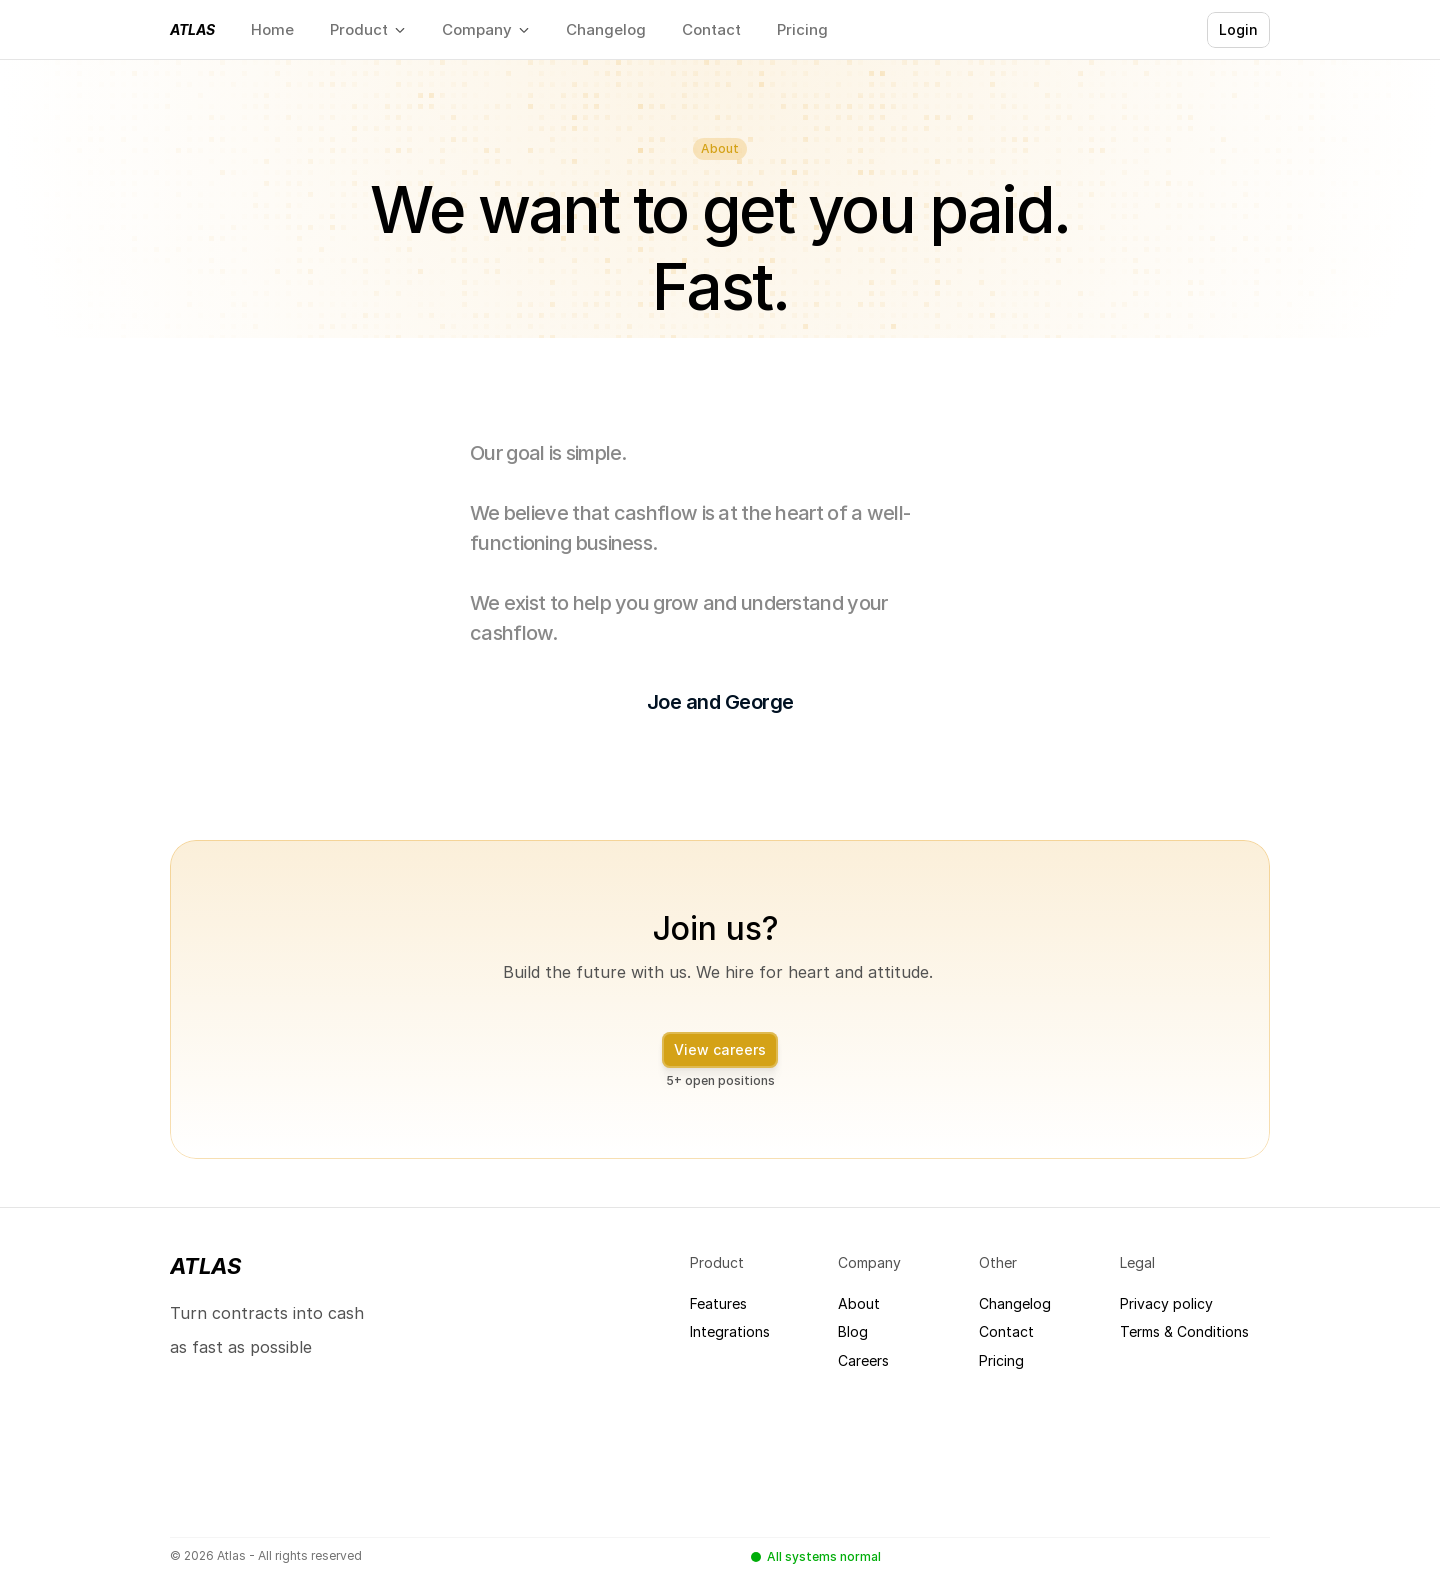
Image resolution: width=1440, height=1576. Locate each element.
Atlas (192, 29)
